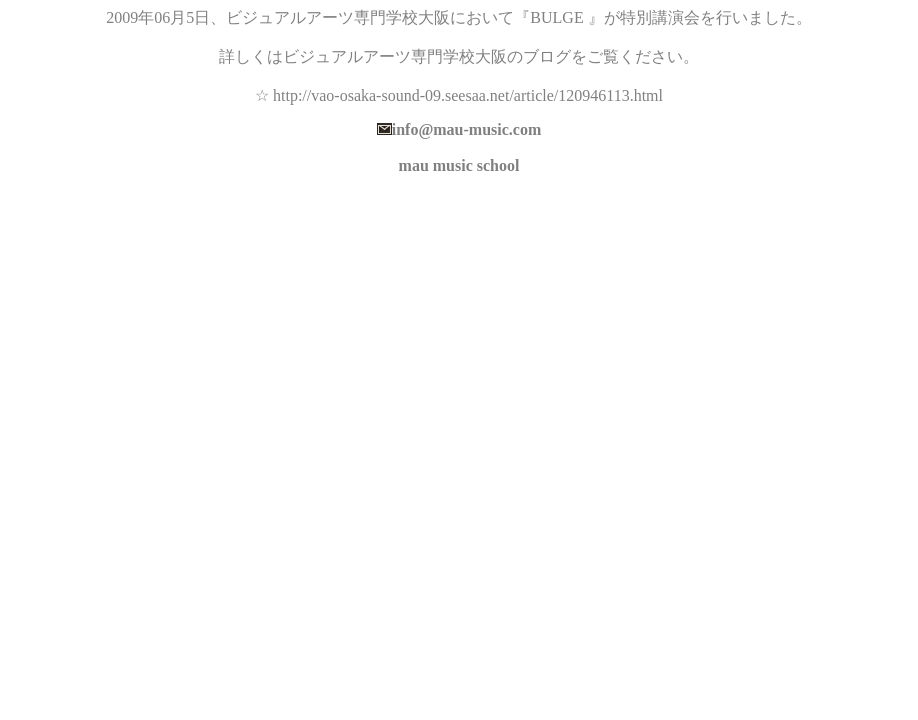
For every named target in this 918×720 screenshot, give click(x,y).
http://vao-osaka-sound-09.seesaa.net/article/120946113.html (468, 95)
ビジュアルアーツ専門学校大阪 (338, 17)
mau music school (459, 165)
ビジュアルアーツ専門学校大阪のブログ (427, 56)
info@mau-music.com (467, 129)
